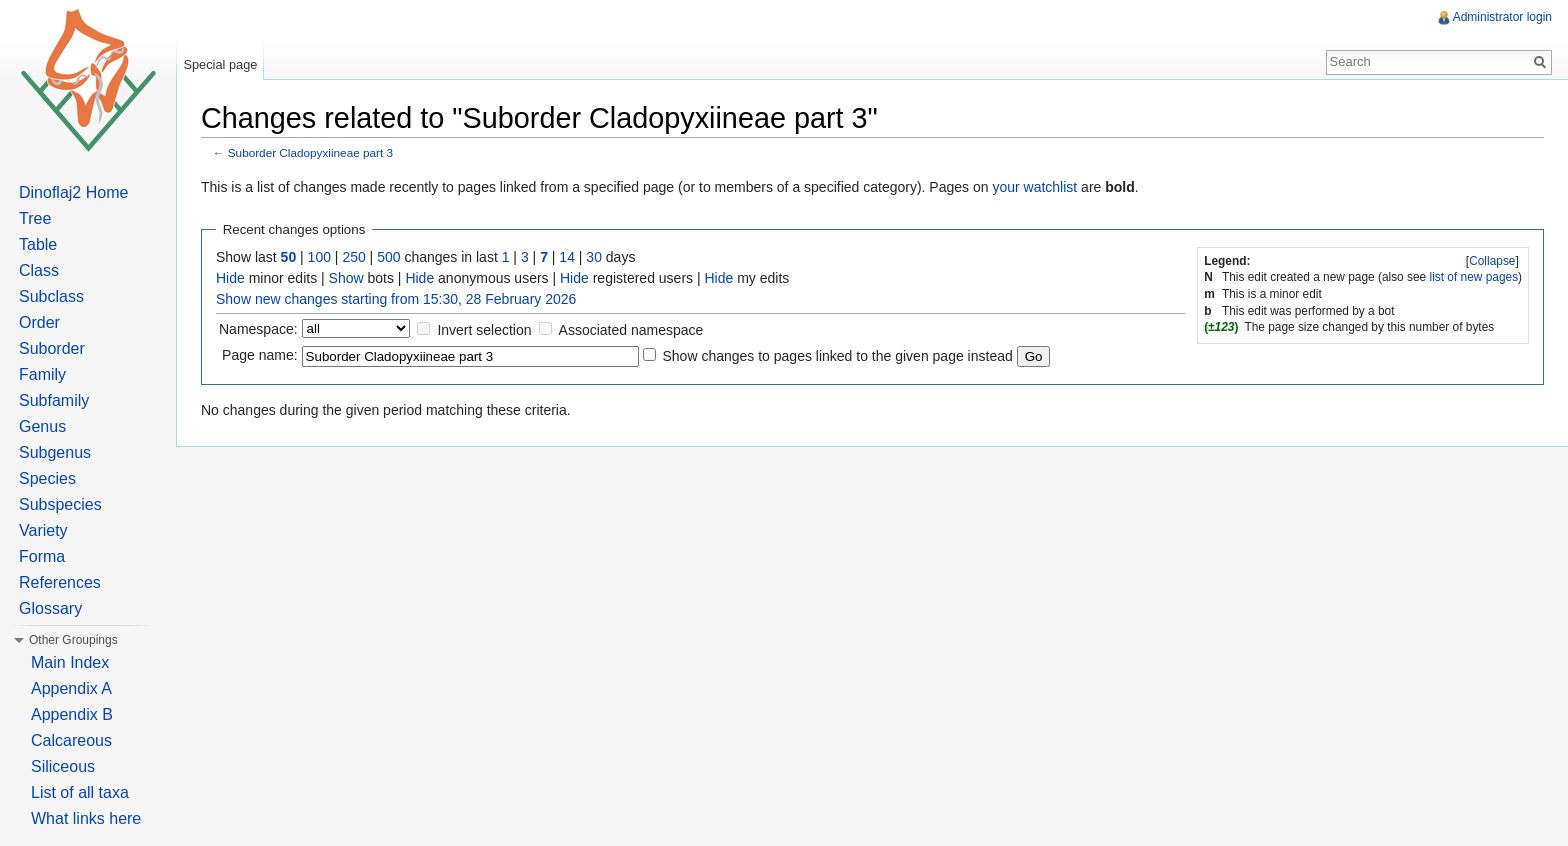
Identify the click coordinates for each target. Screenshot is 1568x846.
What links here (86, 818)
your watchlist (1034, 187)
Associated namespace (631, 330)
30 (594, 257)
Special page (220, 64)
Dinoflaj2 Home (73, 192)
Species (47, 478)
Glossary (50, 608)
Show (346, 278)
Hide (230, 278)
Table (38, 244)
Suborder (52, 348)
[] (1493, 261)
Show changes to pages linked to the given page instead (837, 356)
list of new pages (1474, 277)
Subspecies (60, 504)
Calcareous (71, 740)
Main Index (70, 662)
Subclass (51, 296)
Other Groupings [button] (73, 640)
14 (567, 257)
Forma (42, 556)
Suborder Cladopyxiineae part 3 (310, 152)
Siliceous (63, 766)
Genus (42, 426)
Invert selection (484, 330)
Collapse (1492, 261)
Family (42, 374)
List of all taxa (80, 792)
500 (388, 257)
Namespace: (258, 329)
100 (319, 257)
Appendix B (72, 714)
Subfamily (54, 400)
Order (39, 322)
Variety (43, 530)
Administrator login (1502, 17)
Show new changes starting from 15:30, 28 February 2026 (396, 299)
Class (39, 270)
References (60, 582)
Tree (35, 218)
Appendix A (71, 688)
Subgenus (55, 452)
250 (353, 257)
